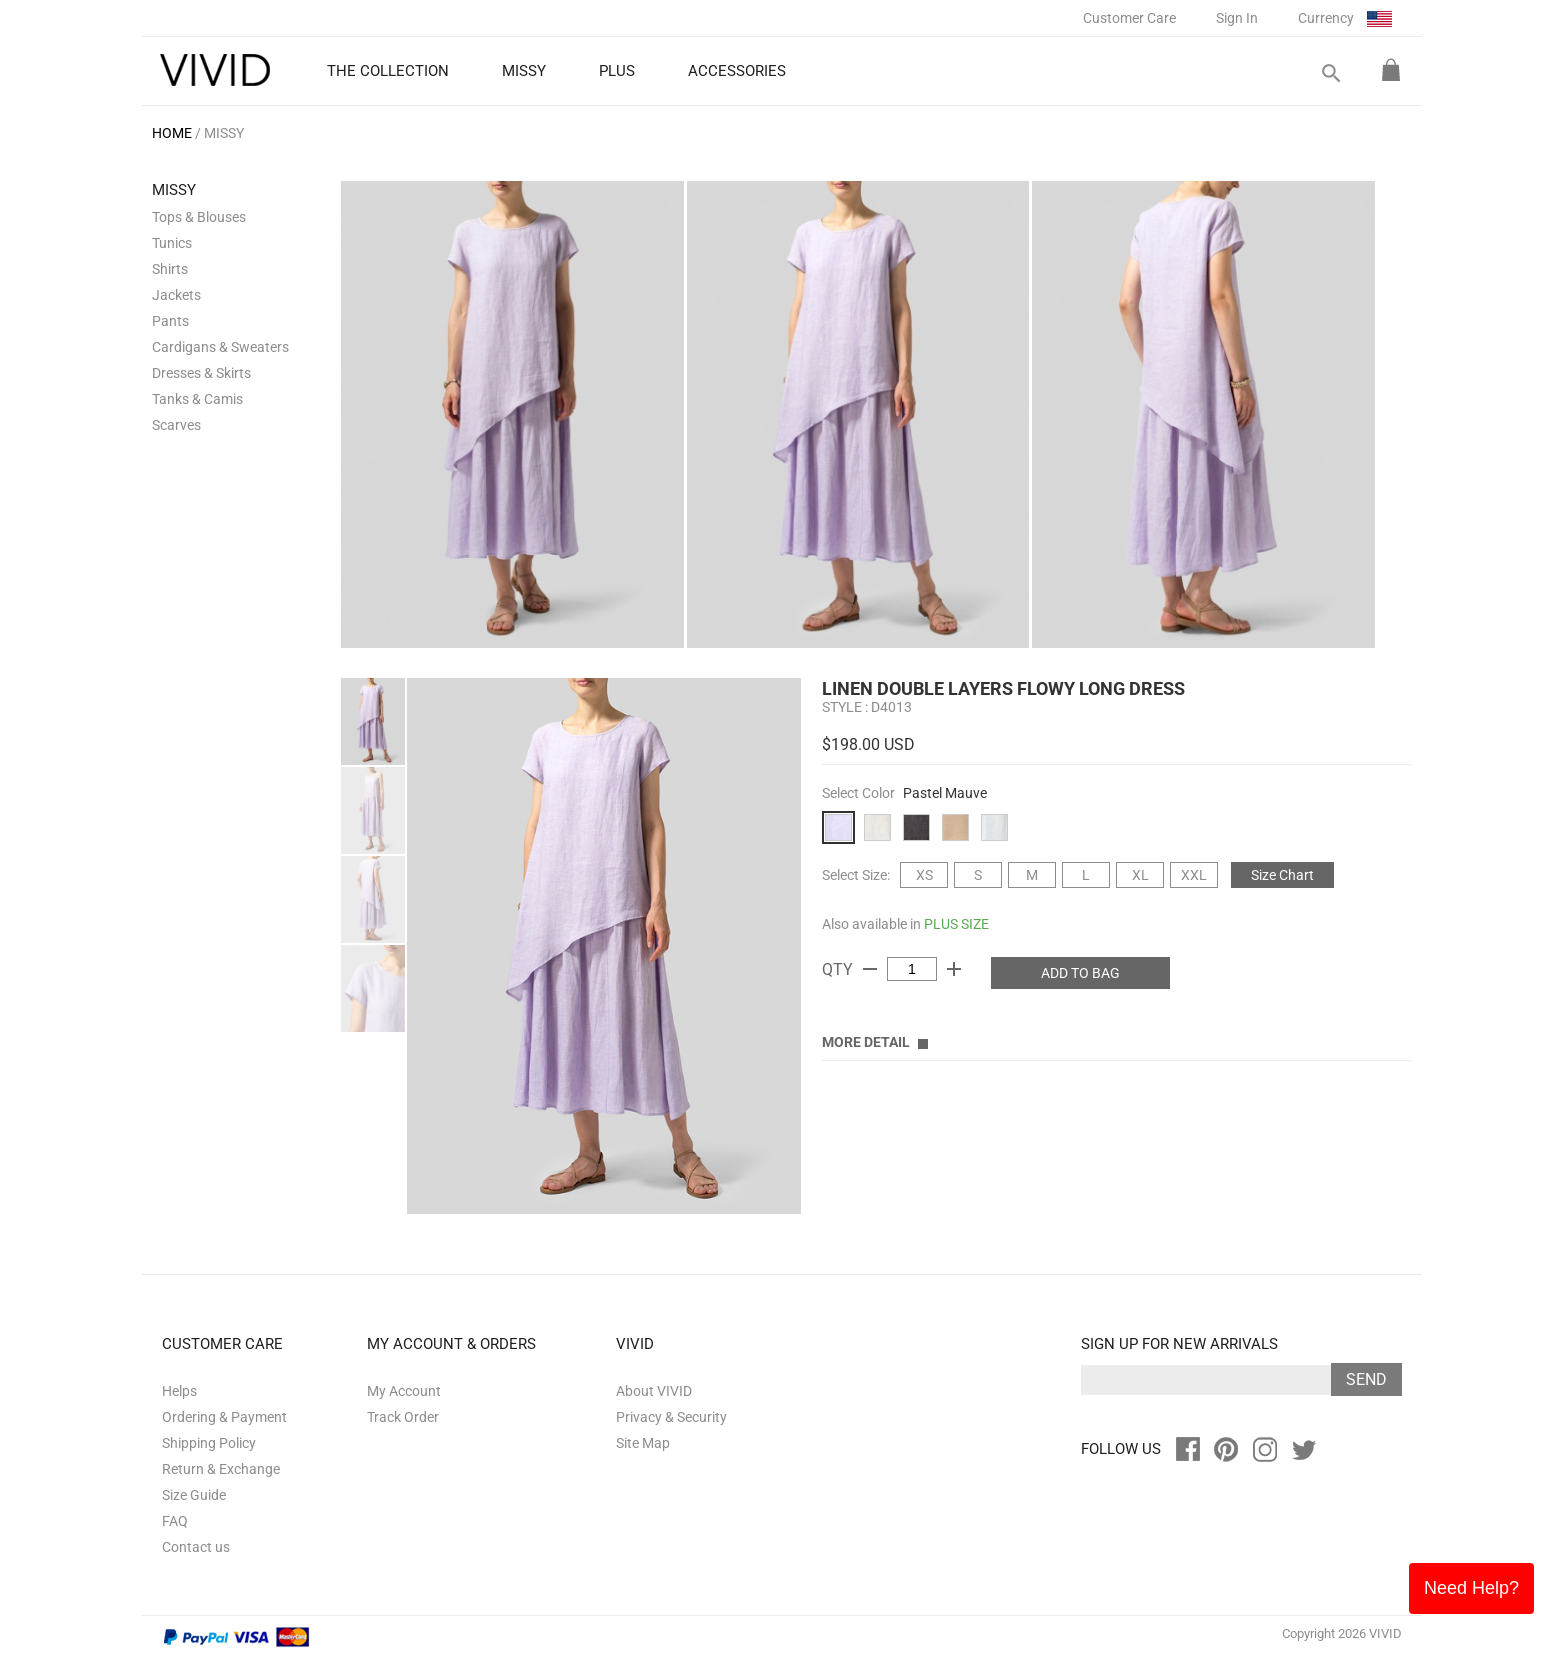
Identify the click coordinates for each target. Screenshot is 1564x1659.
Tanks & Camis (197, 399)
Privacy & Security (671, 1417)
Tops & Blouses (199, 217)
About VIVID (654, 1391)
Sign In (1237, 18)
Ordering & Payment (224, 1417)
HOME (172, 133)
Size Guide (194, 1495)
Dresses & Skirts (201, 373)
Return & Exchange (221, 1469)
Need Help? (1471, 1588)
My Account (404, 1391)
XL (1140, 875)
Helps (179, 1391)
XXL (1194, 875)
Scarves (176, 425)
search (1330, 73)
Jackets (176, 295)
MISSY (224, 133)
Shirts (170, 269)
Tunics (172, 243)
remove (870, 969)
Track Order (403, 1417)
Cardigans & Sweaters (220, 347)
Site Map (643, 1443)
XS (924, 875)
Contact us (196, 1547)
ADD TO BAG (1080, 973)
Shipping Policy (209, 1443)
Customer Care (1129, 18)
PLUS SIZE (956, 924)
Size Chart (1282, 875)
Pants (170, 321)
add (954, 969)
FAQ (175, 1521)
